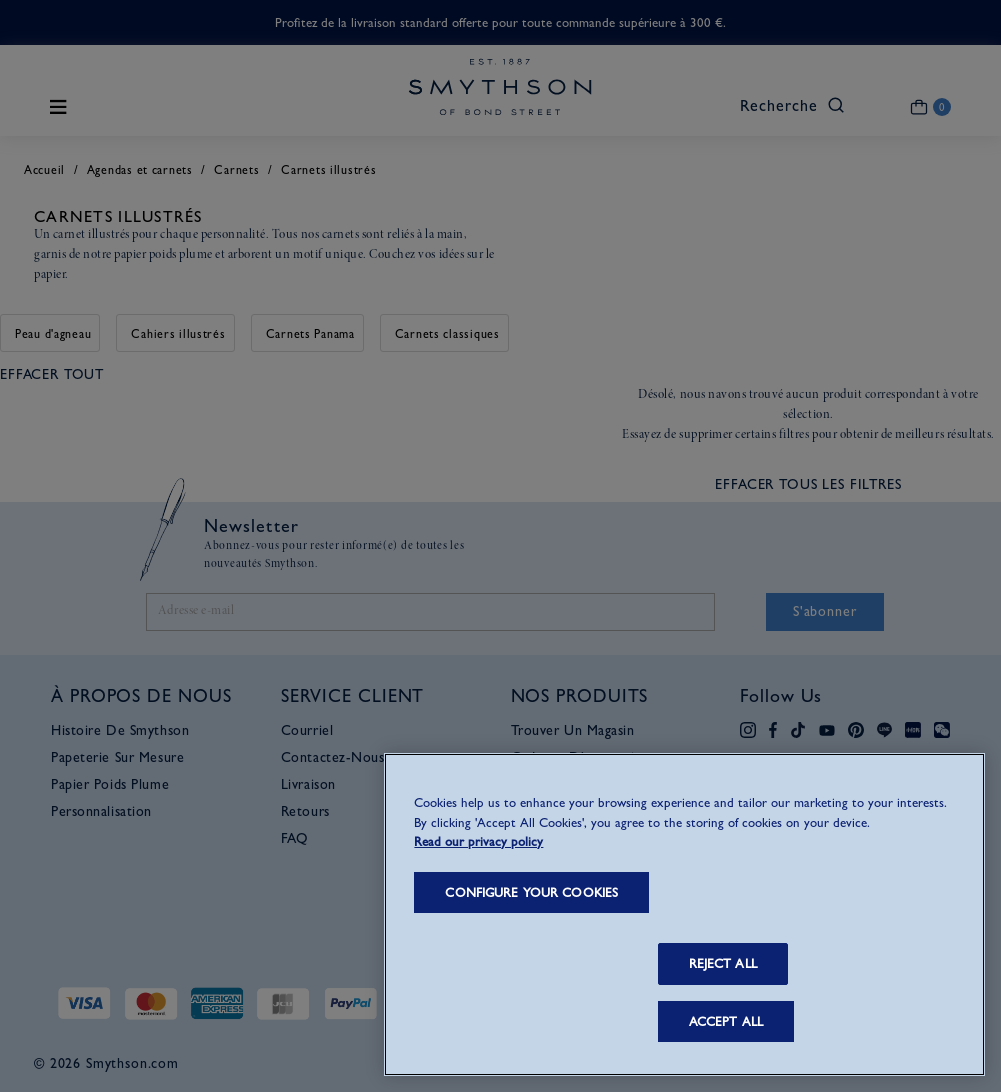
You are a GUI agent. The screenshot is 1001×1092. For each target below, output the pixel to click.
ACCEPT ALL (726, 1021)
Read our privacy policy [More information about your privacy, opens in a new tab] (478, 841)
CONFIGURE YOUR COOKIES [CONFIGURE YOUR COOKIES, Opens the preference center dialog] (531, 892)
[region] (684, 914)
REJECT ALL (723, 963)
